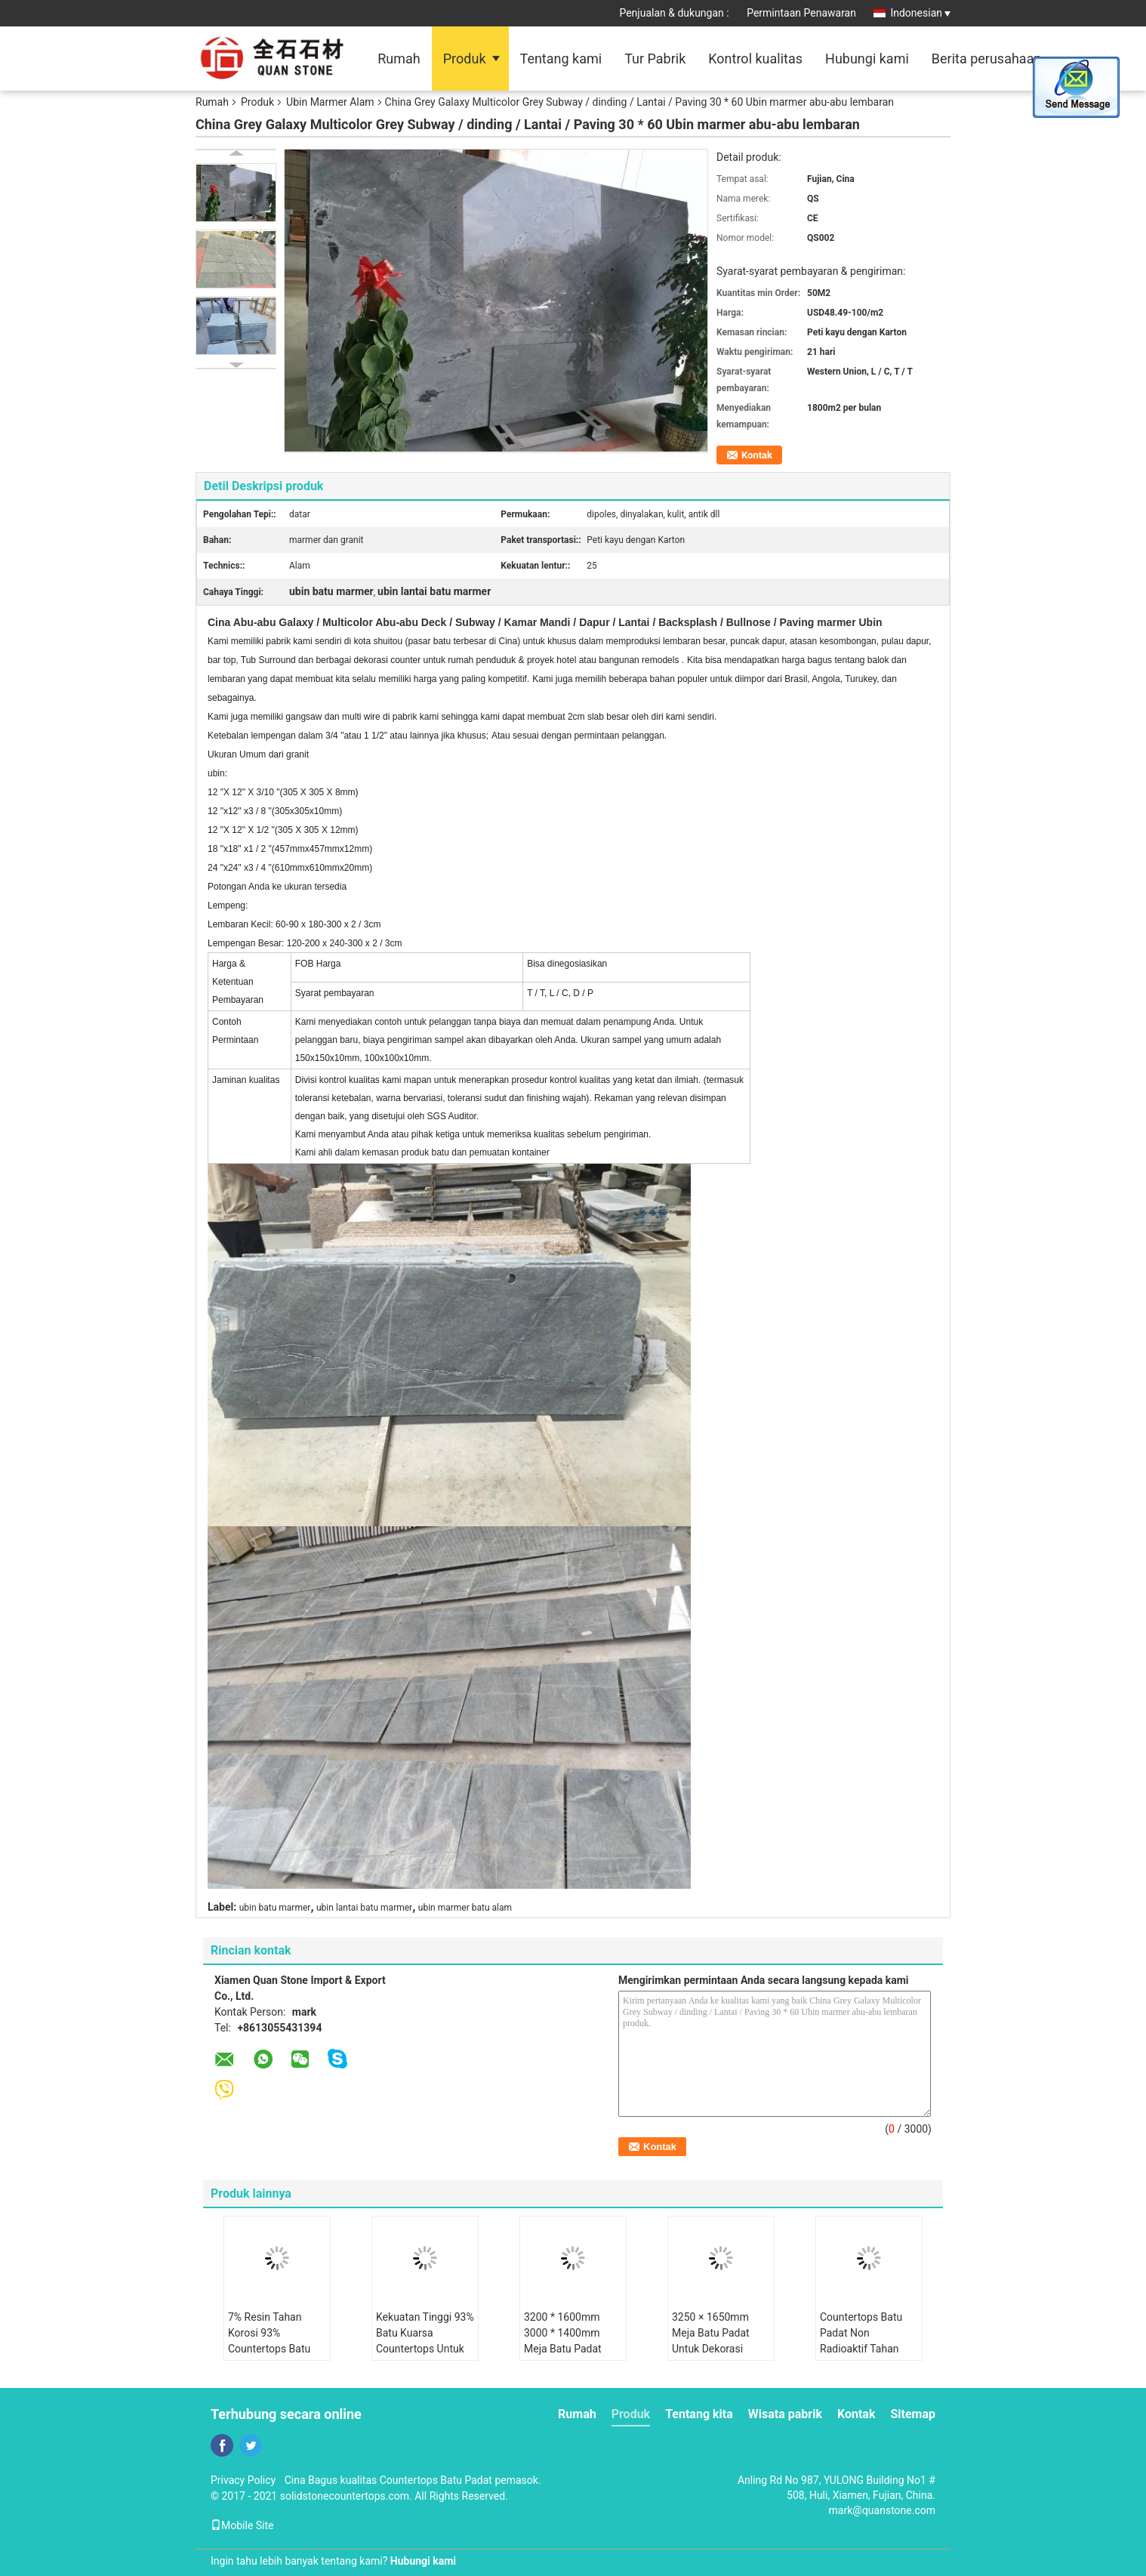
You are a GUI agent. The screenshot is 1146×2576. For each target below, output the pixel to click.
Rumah (399, 58)
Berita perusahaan (987, 58)
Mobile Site (242, 2525)
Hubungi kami (867, 58)
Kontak (756, 455)
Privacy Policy (243, 2480)
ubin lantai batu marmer (364, 1907)
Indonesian (920, 13)
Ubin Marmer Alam (330, 102)
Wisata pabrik (785, 2414)
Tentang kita (699, 2414)
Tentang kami (561, 58)
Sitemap (912, 2414)
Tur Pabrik (654, 58)
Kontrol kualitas (755, 58)
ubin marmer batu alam (465, 1907)
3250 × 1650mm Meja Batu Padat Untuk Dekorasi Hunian (711, 2341)
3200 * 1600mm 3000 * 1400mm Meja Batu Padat (563, 2333)
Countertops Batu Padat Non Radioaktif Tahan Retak (861, 2341)
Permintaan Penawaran (801, 13)
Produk (464, 58)
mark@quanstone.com (882, 2510)
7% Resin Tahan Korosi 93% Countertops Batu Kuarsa (269, 2341)
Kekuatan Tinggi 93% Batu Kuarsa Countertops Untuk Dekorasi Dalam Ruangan (425, 2348)
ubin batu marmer (275, 1907)
